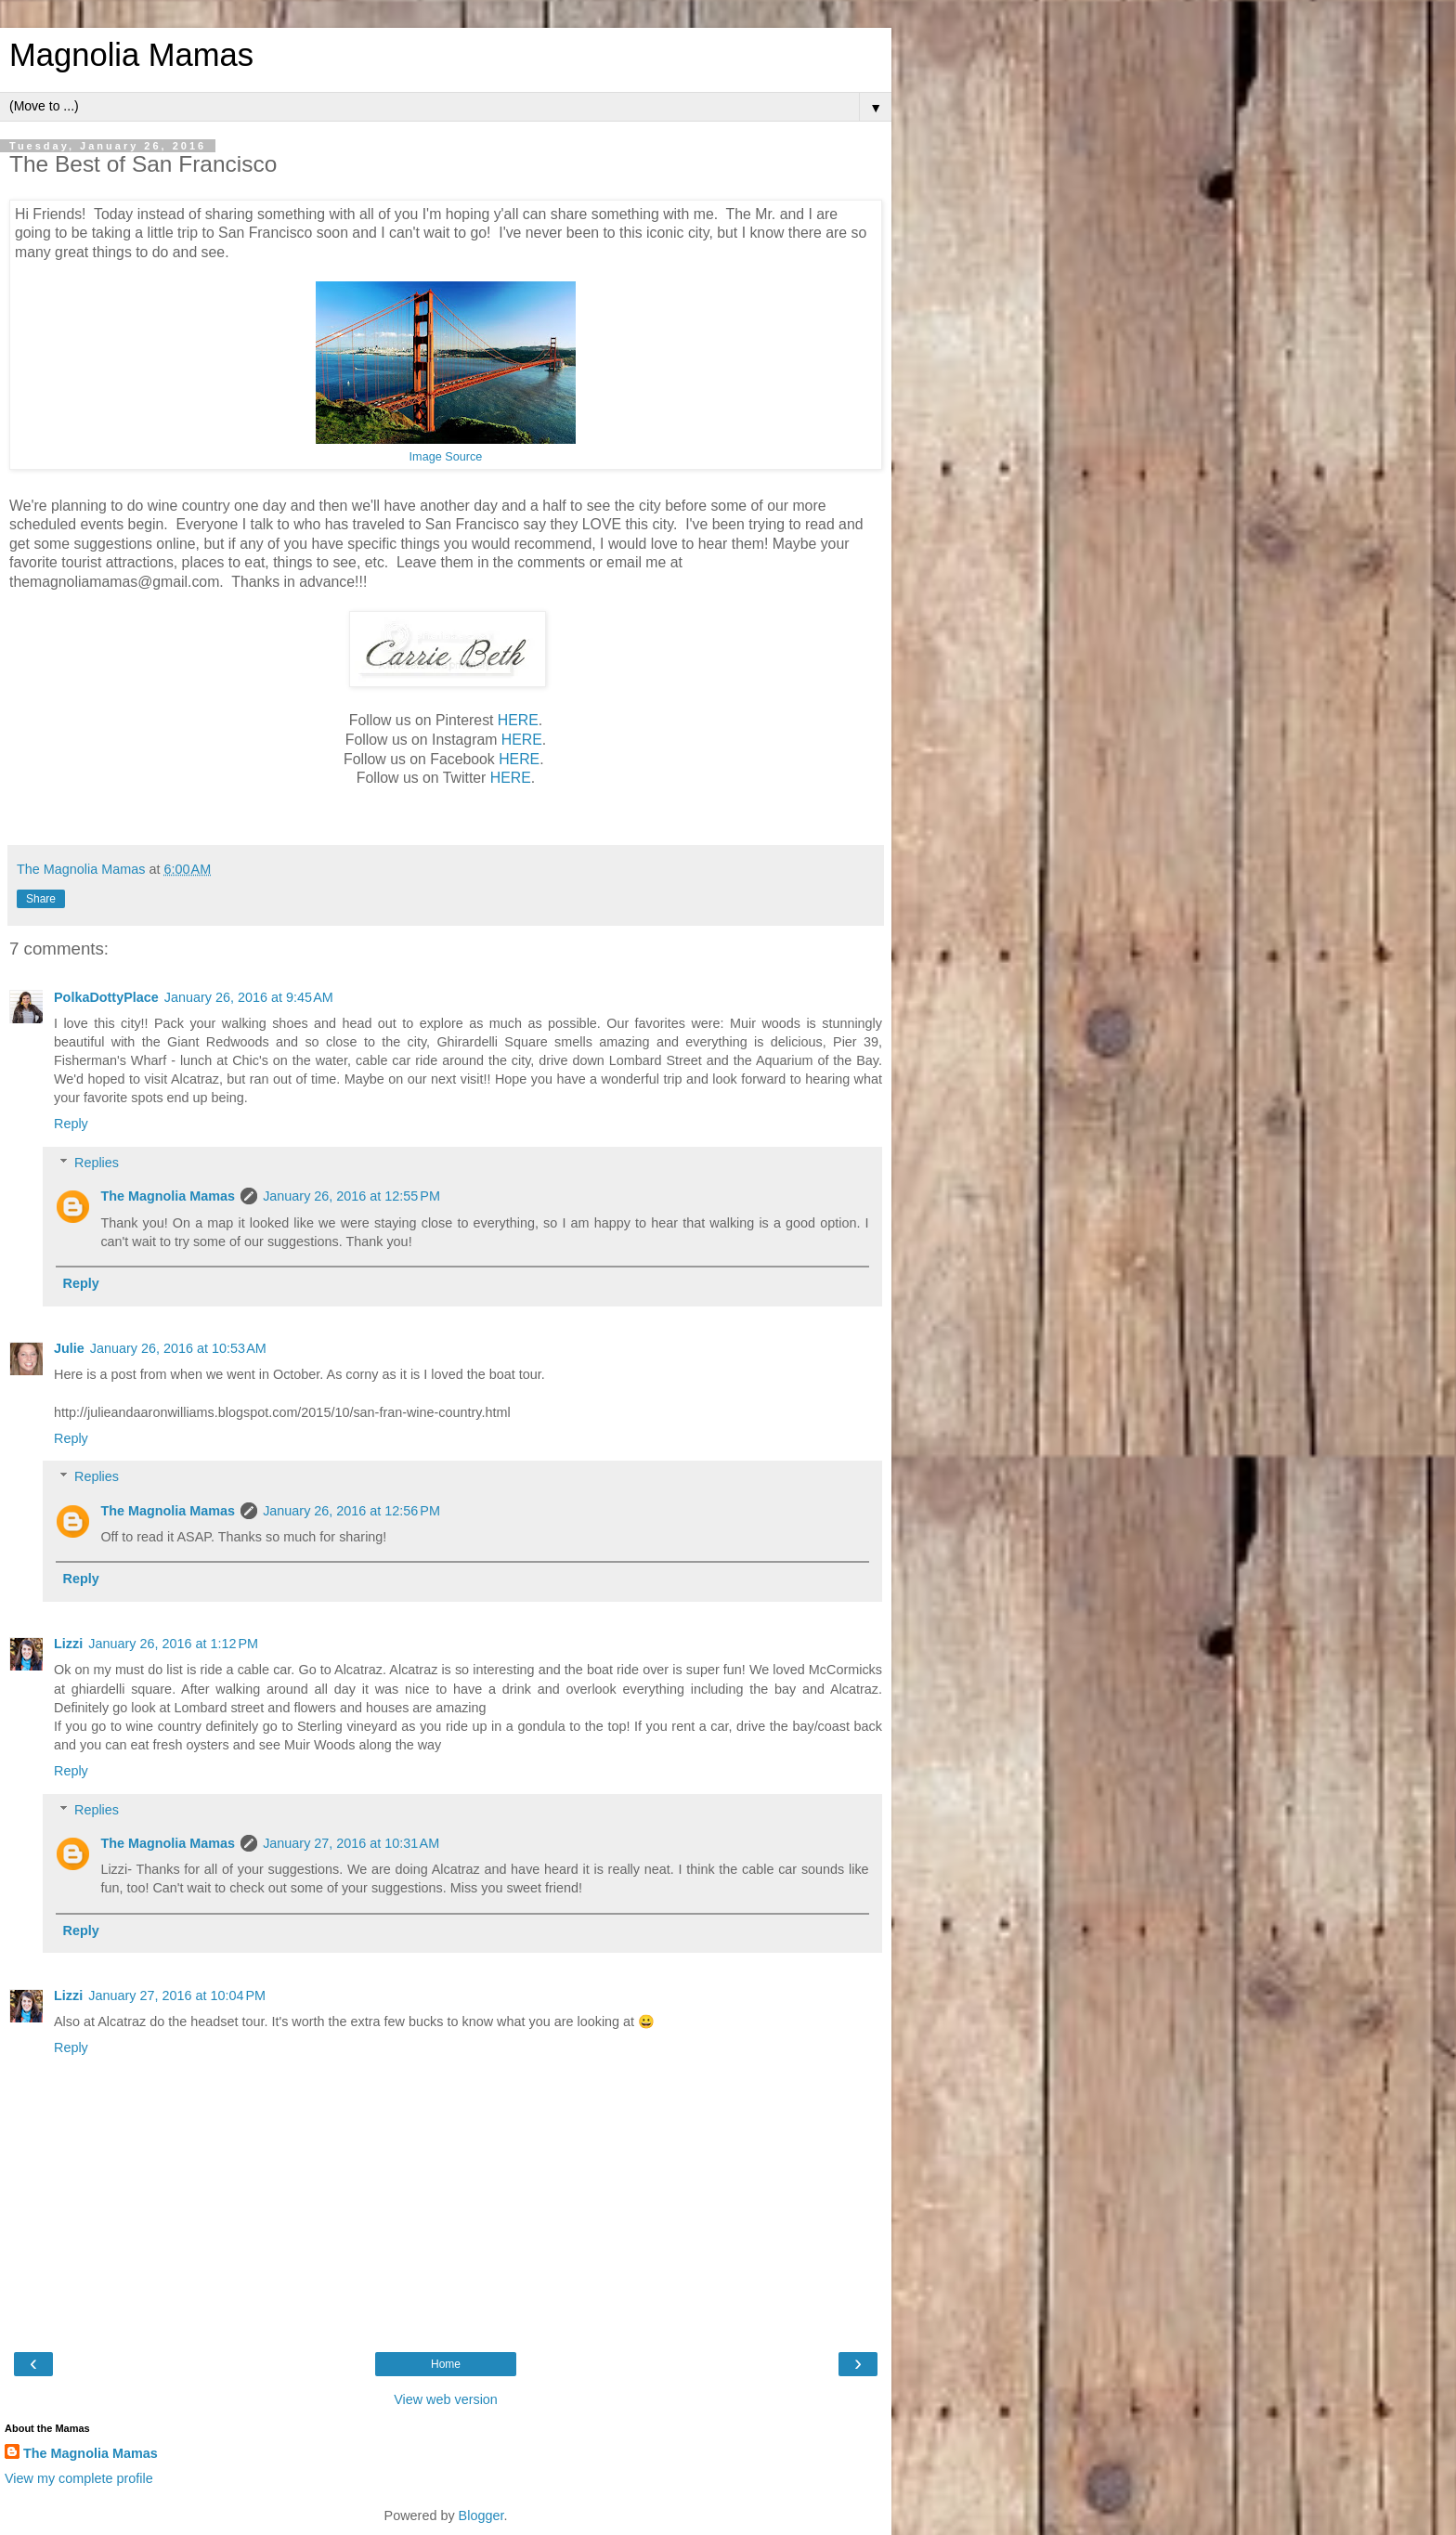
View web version (446, 2399)
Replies (96, 1162)
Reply (71, 1123)
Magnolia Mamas (131, 54)
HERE (518, 720)
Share (41, 898)
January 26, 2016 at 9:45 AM (248, 997)
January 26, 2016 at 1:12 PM (173, 1643)
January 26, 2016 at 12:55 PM (351, 1196)
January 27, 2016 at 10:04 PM (177, 1995)
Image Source (446, 456)
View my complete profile (79, 2478)
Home (446, 2364)
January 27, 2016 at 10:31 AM (351, 1843)
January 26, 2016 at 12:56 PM (351, 1510)
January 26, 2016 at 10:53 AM (178, 1348)
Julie (69, 1348)
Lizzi (68, 1643)
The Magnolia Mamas (167, 1196)
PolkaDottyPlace (106, 997)
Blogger (481, 2515)
